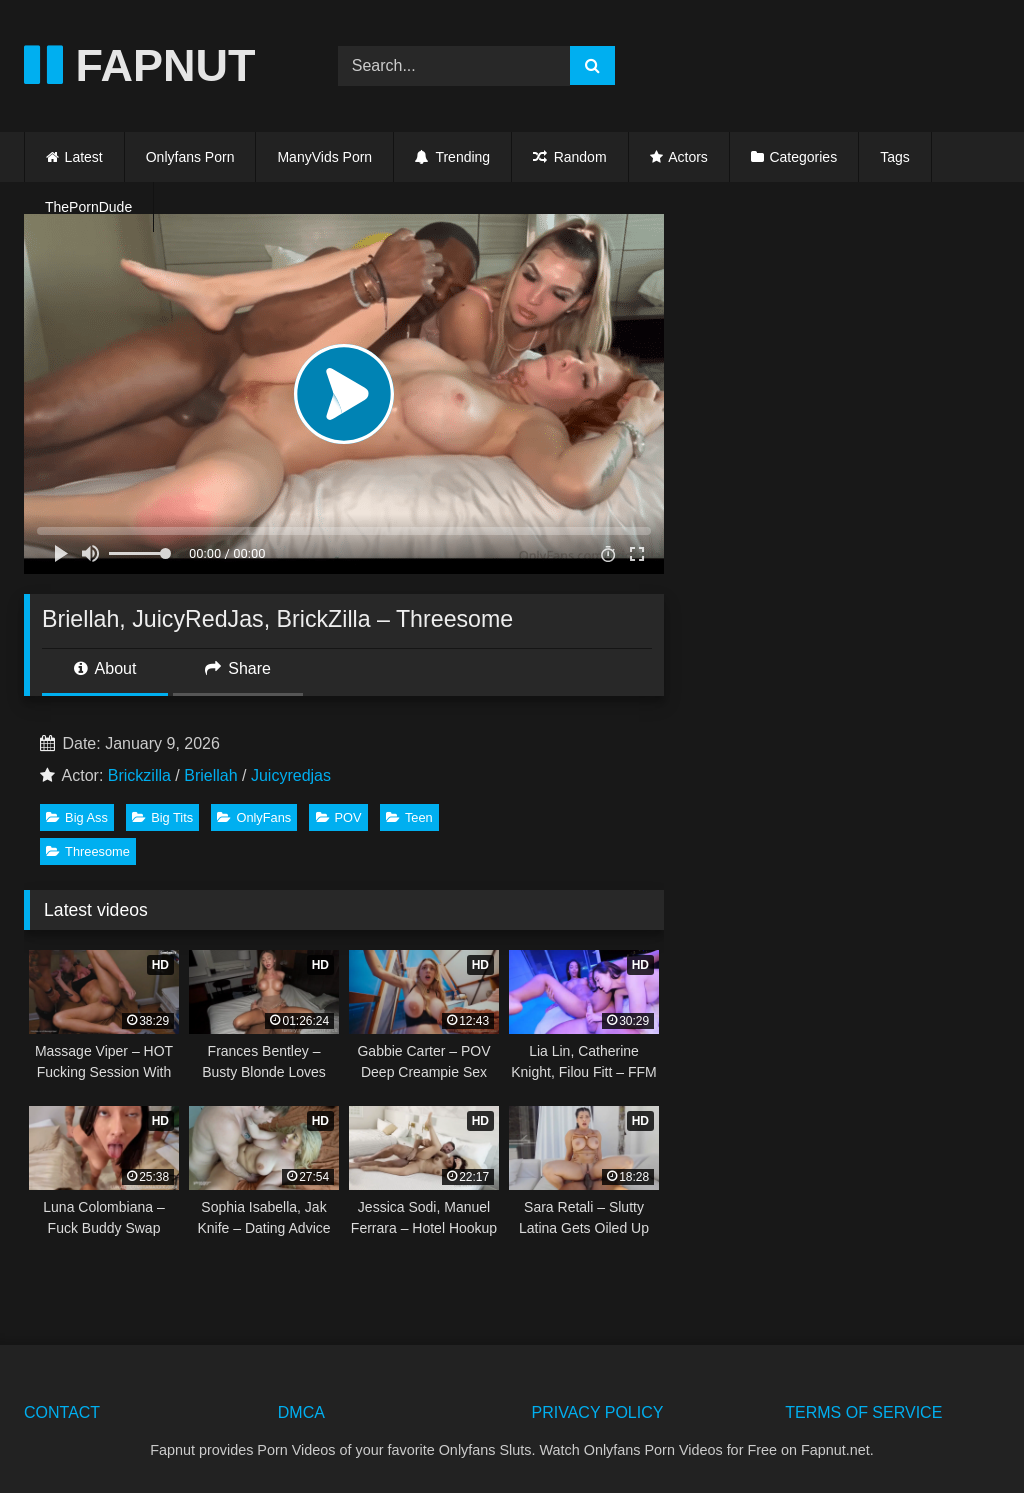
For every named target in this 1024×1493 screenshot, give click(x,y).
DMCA (301, 1412)
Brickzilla (139, 775)
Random (569, 157)
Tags (895, 157)
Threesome (88, 851)
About (105, 668)
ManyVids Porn (324, 157)
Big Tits (162, 817)
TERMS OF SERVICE (863, 1412)
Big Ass (77, 817)
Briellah (210, 775)
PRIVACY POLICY (598, 1412)
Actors (688, 157)
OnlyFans (254, 817)
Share (238, 668)
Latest (84, 157)
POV (339, 817)
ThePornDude (88, 207)
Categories (803, 157)
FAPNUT (140, 65)
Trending (452, 157)
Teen (409, 817)
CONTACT (62, 1412)
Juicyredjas (291, 775)
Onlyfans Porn (190, 157)
